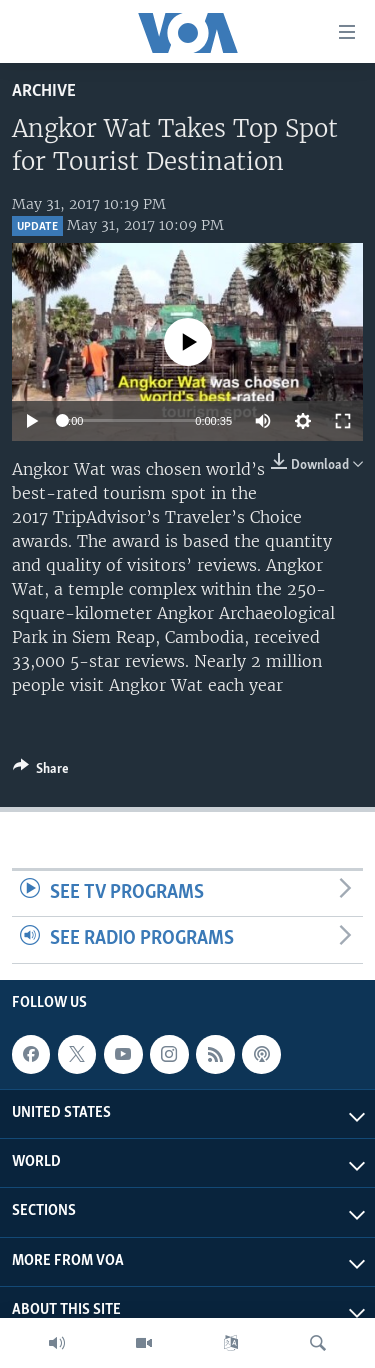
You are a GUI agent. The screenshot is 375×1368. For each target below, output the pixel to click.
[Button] (41, 772)
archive (44, 91)
